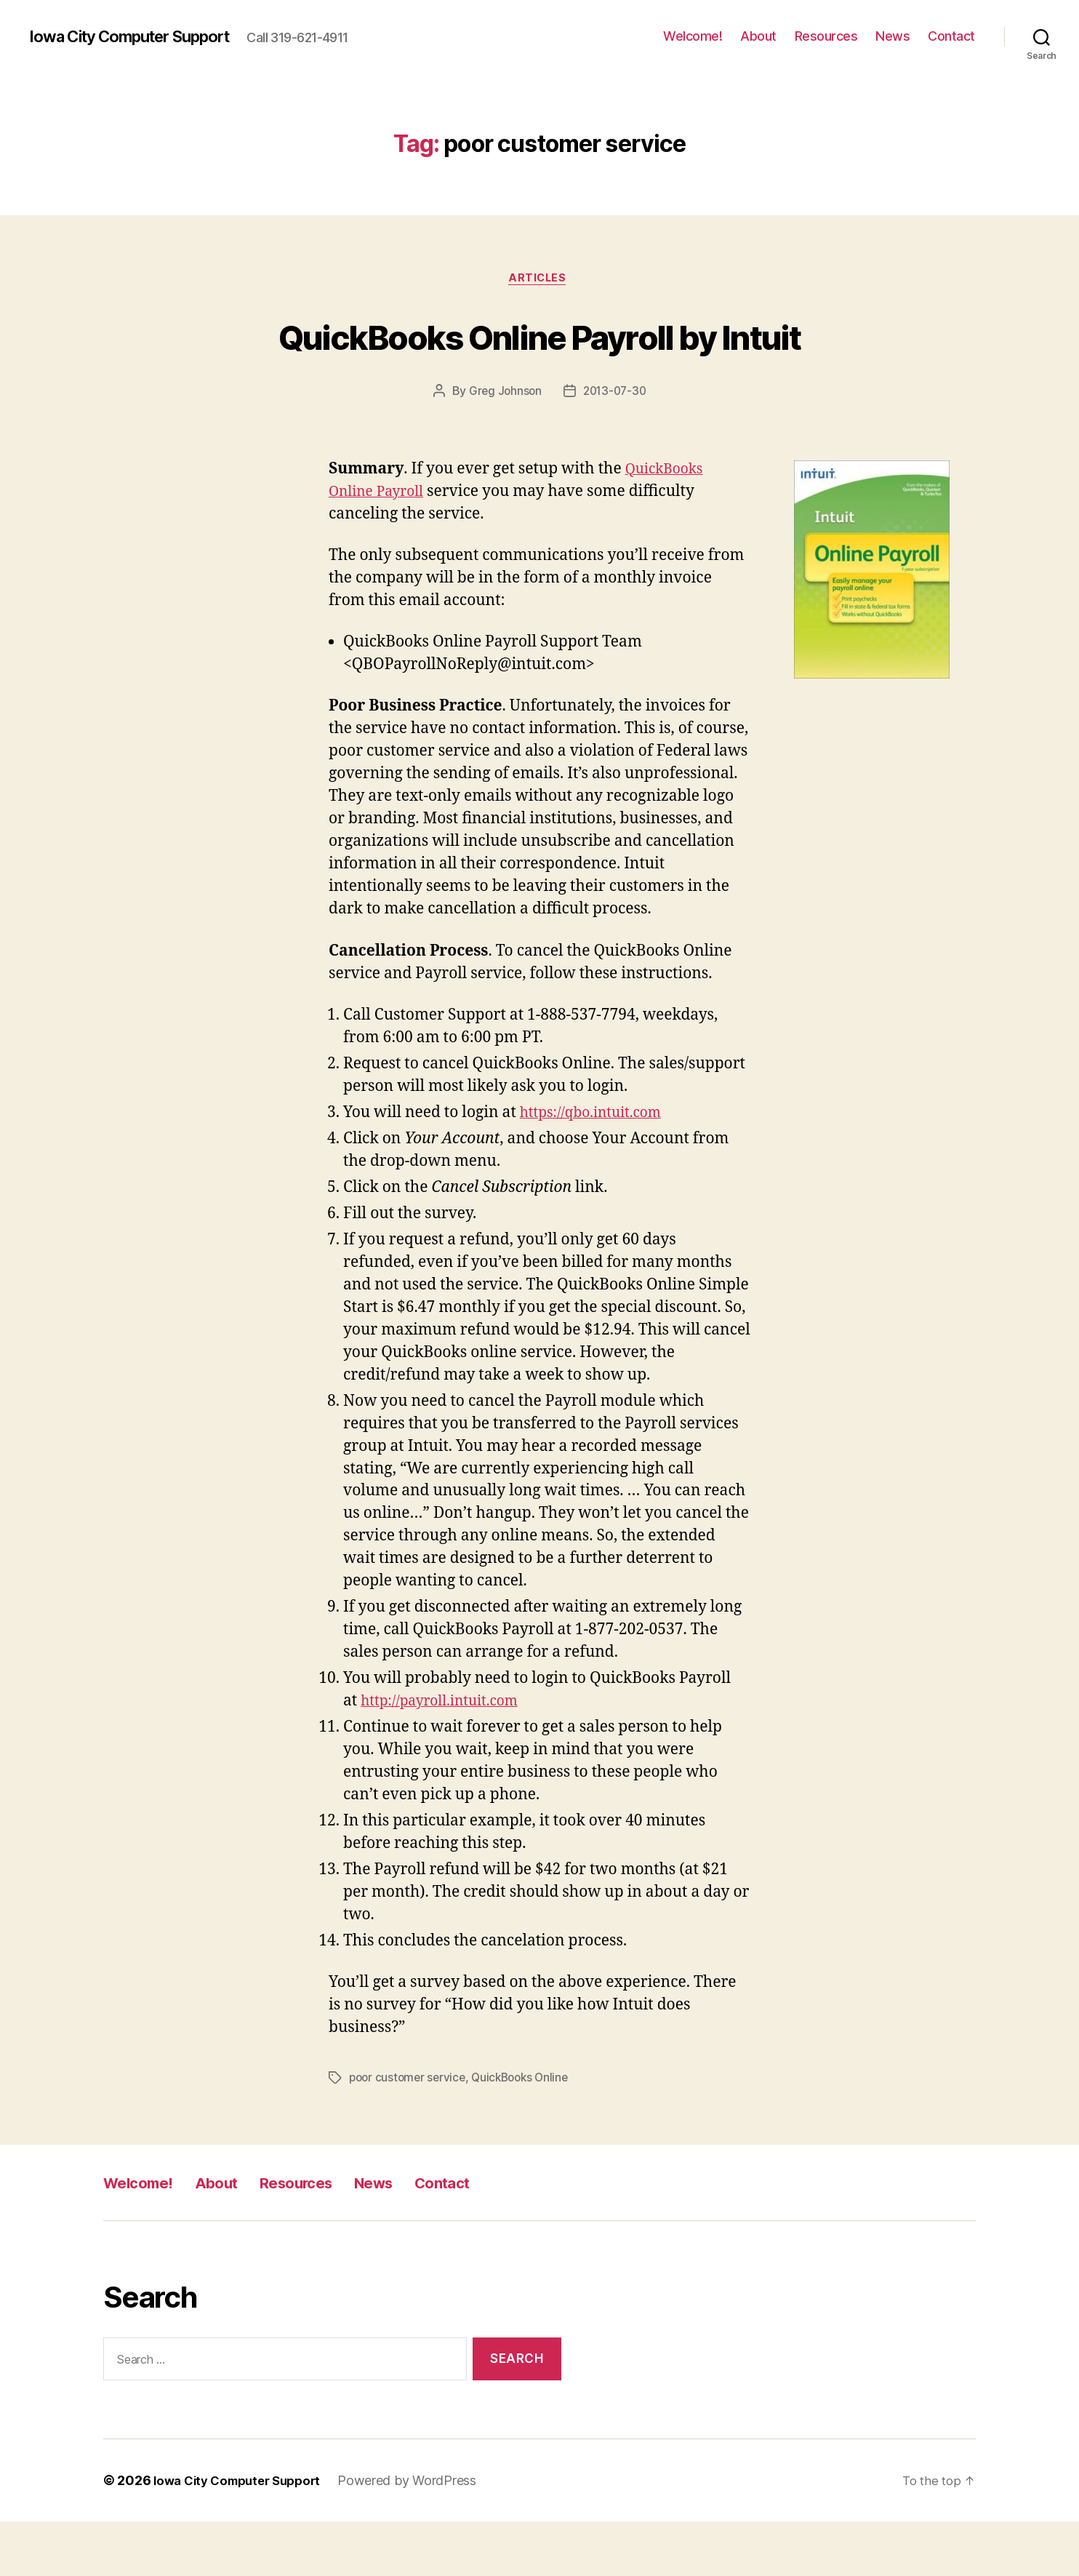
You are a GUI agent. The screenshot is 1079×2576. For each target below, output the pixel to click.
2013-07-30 (615, 446)
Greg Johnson (503, 446)
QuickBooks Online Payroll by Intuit (540, 362)
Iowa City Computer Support (141, 36)
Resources (826, 36)
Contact (951, 36)
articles (539, 280)
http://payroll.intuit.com (447, 1756)
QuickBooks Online (527, 2132)
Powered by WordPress (420, 2535)
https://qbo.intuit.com (597, 1167)
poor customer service (409, 2132)
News (892, 36)
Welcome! (692, 36)
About (758, 36)
